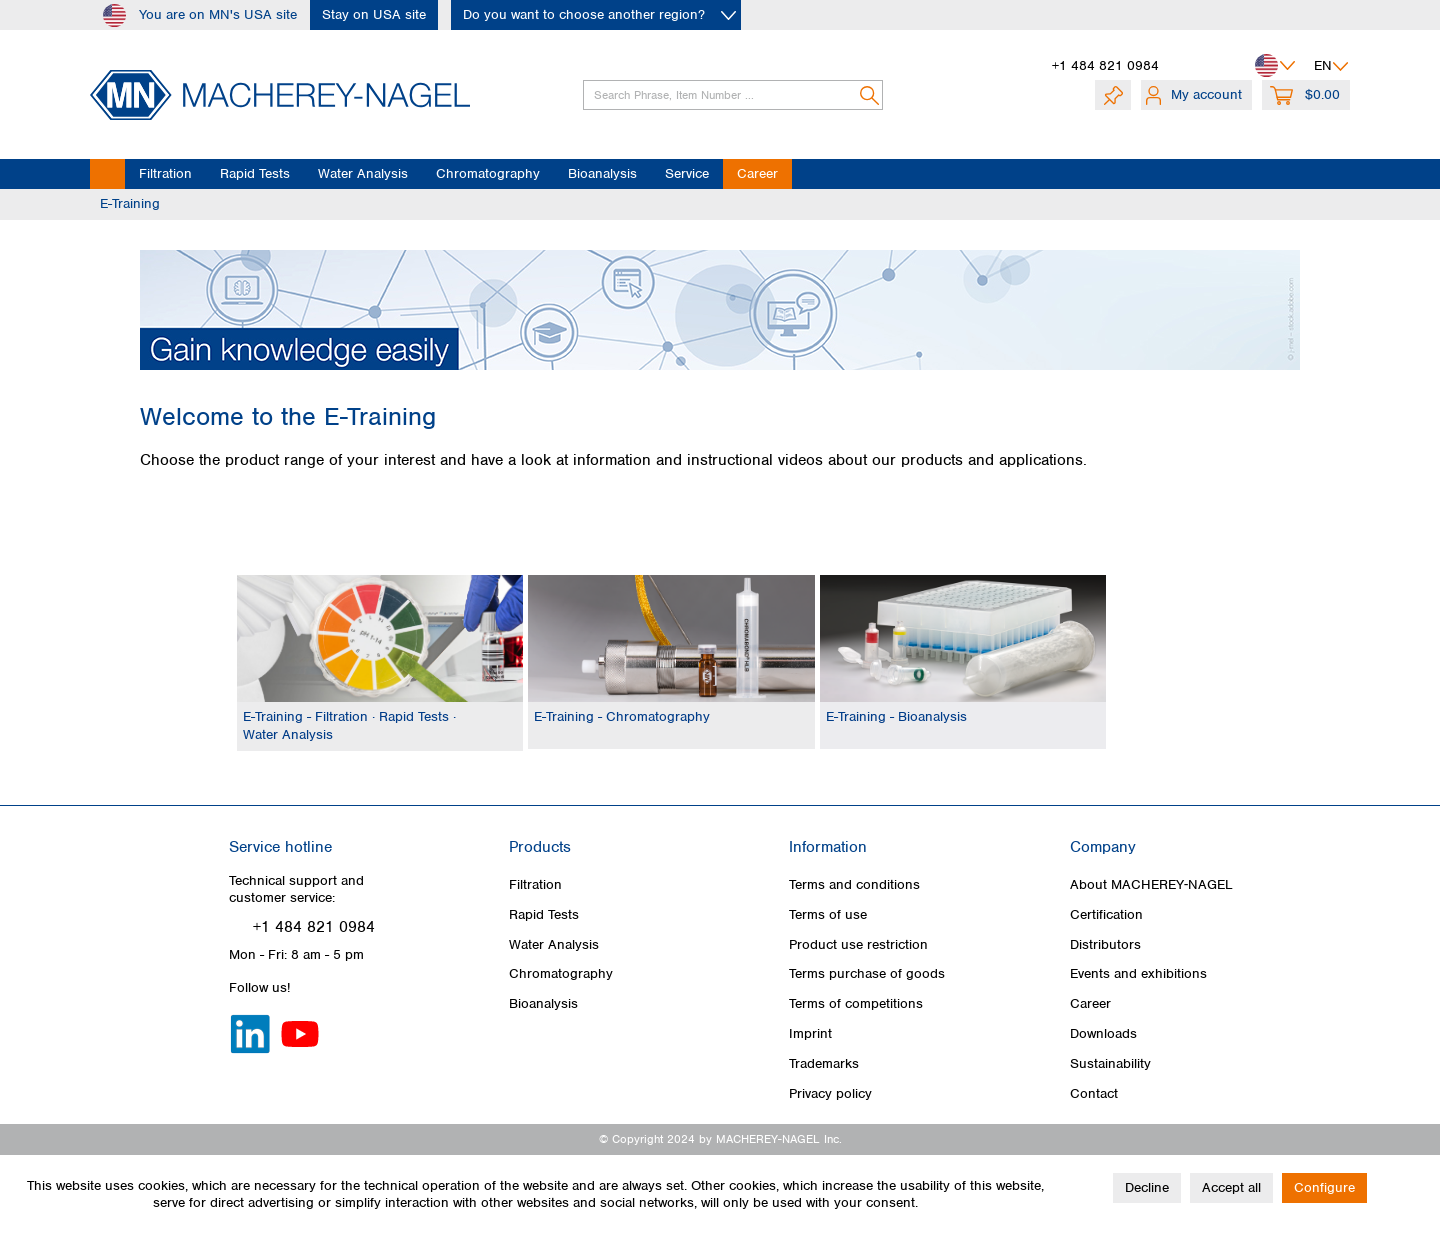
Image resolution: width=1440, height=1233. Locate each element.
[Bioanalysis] (602, 174)
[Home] (107, 174)
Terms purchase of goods (867, 973)
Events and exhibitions (1138, 973)
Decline (1147, 1187)
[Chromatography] (488, 174)
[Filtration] (165, 174)
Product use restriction (858, 944)
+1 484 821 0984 (1105, 65)
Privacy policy (830, 1093)
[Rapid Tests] (255, 174)
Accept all (1231, 1187)
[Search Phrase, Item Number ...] (733, 95)
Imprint (810, 1033)
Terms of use (828, 914)
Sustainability (1110, 1063)
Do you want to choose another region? (584, 14)
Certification (1106, 914)
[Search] (870, 95)
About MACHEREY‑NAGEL (1152, 884)
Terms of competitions (856, 1003)
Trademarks (824, 1063)
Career (1090, 1003)
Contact (1094, 1093)
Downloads (1103, 1033)
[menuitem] (720, 95)
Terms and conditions (854, 884)
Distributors (1105, 944)
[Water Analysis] (363, 174)
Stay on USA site (374, 14)
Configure (1324, 1187)
